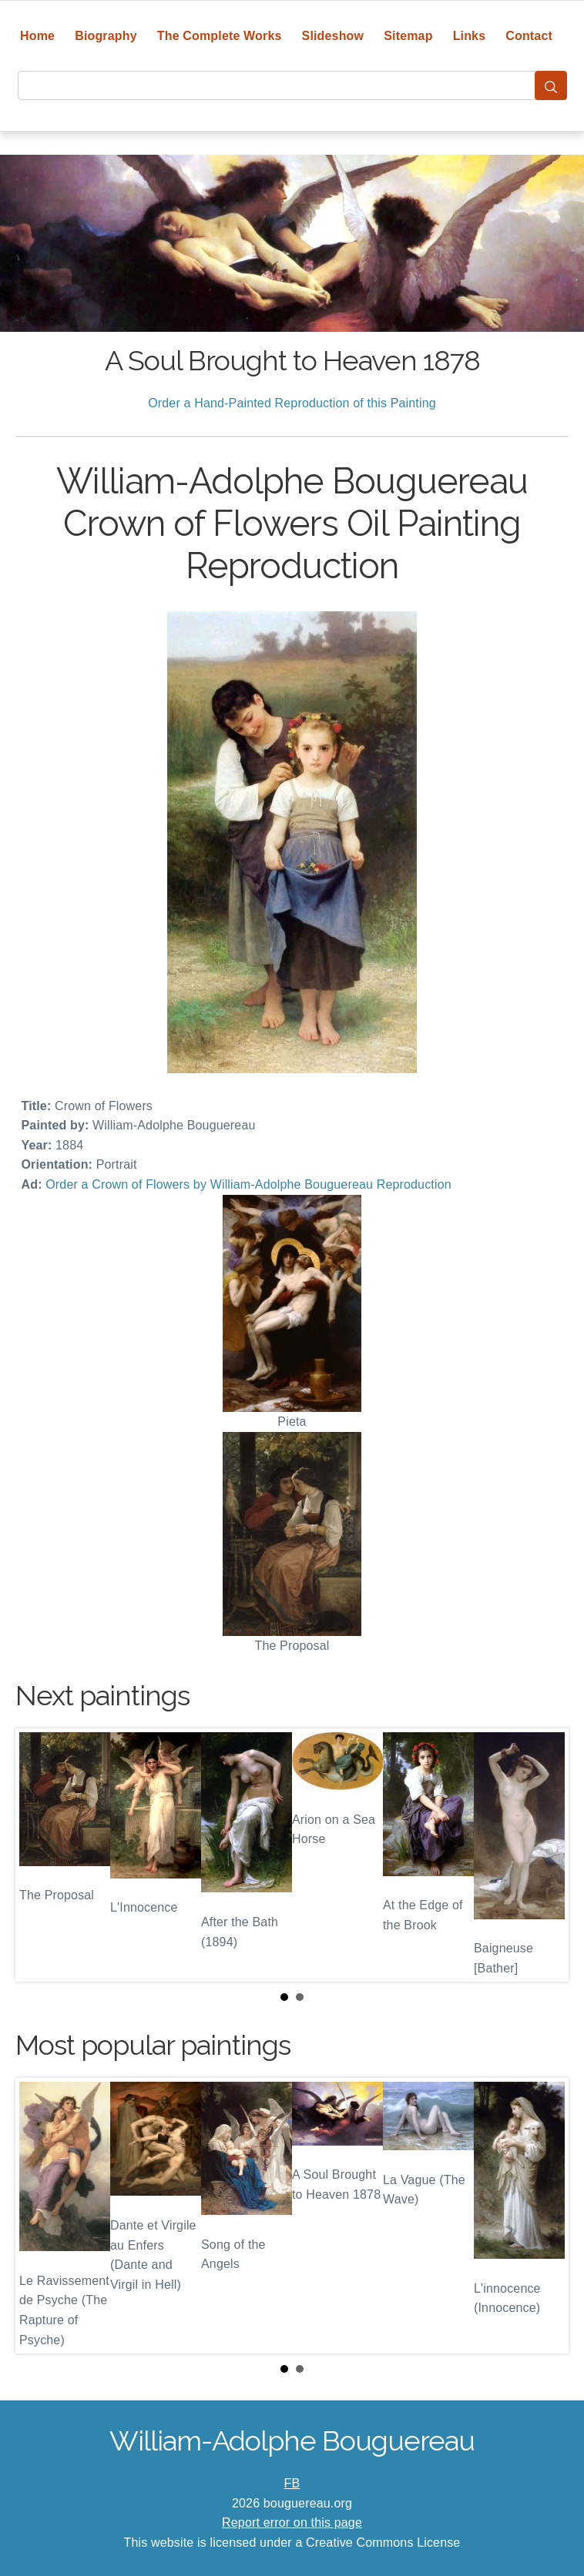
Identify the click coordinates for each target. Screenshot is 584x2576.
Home (37, 35)
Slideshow (333, 35)
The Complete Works (219, 35)
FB (292, 2483)
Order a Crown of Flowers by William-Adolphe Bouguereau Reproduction (248, 1184)
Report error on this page (292, 2522)
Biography (106, 35)
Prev (39, 1855)
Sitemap (408, 35)
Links (469, 35)
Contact (528, 35)
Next (544, 1855)
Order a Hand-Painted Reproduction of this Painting (292, 403)
